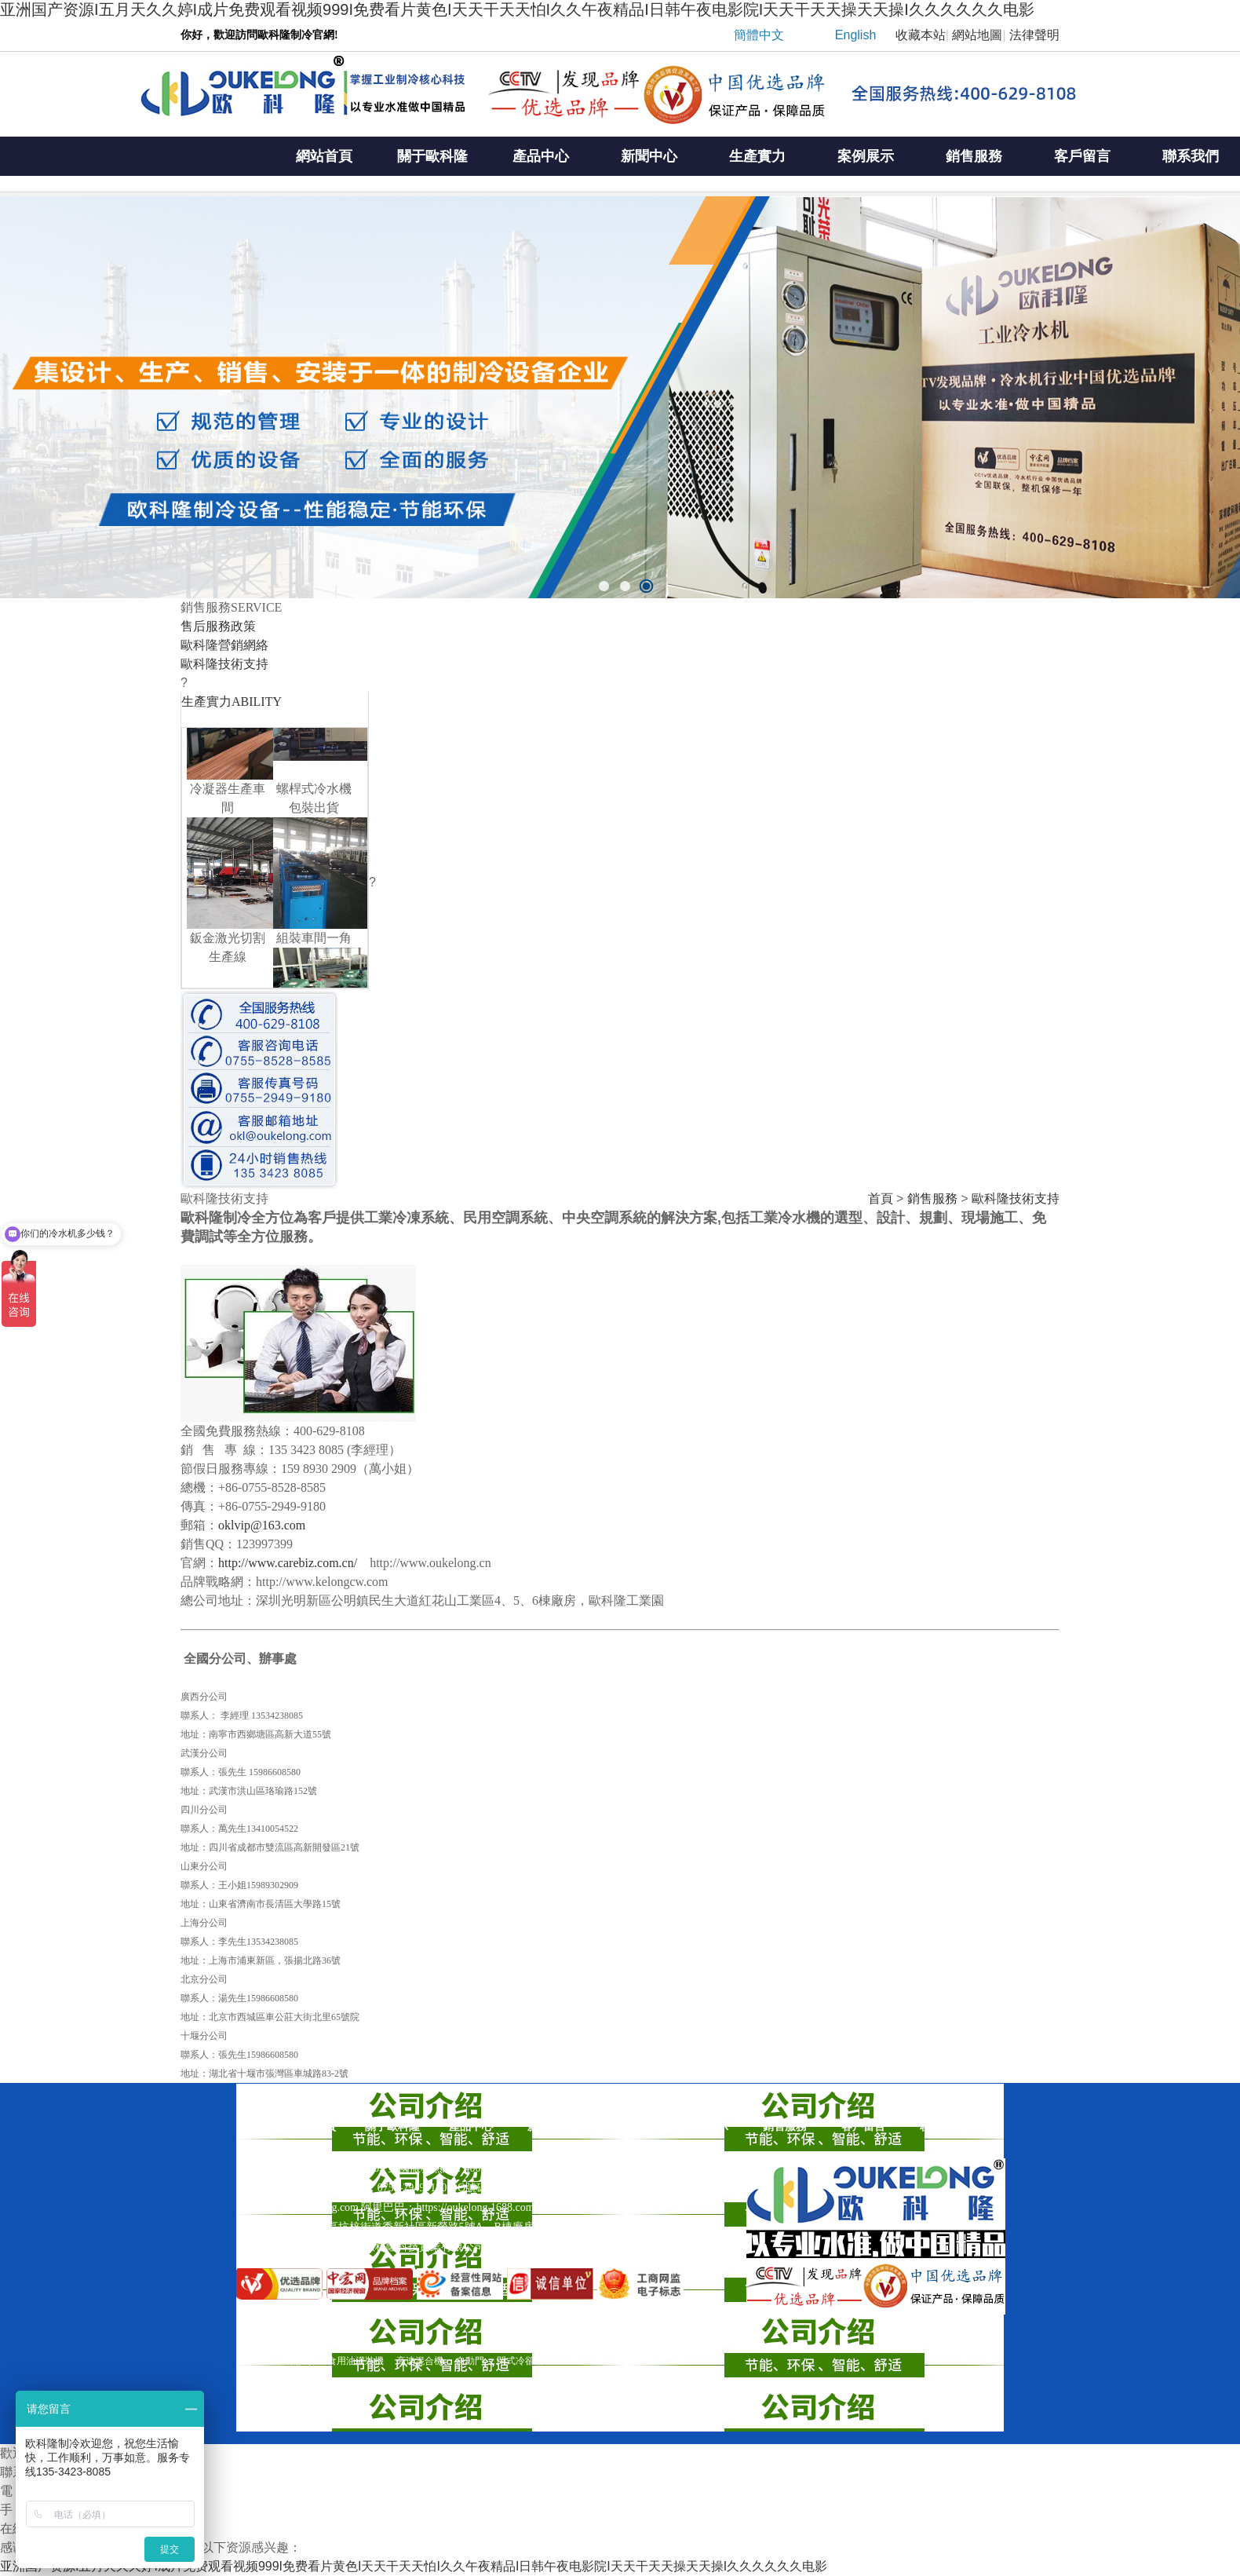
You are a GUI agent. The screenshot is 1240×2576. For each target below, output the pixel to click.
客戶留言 (1082, 156)
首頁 (880, 1198)
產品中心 (540, 156)
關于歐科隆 (432, 156)
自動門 (470, 2360)
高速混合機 (419, 2360)
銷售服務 (974, 156)
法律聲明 (1034, 35)
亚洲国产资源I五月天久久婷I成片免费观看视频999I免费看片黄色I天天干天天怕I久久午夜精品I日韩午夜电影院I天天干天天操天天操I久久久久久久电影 (517, 9)
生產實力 (757, 156)
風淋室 (250, 2360)
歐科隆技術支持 (1015, 1198)
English (855, 35)
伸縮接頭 (296, 2360)
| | (880, 39)
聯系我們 (942, 2126)
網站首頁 (324, 156)
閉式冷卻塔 (520, 2360)
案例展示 (865, 156)
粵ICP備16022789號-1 (605, 2247)
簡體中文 (759, 35)
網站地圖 (977, 35)
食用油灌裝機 (355, 2360)
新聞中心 (649, 156)
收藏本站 (920, 35)
